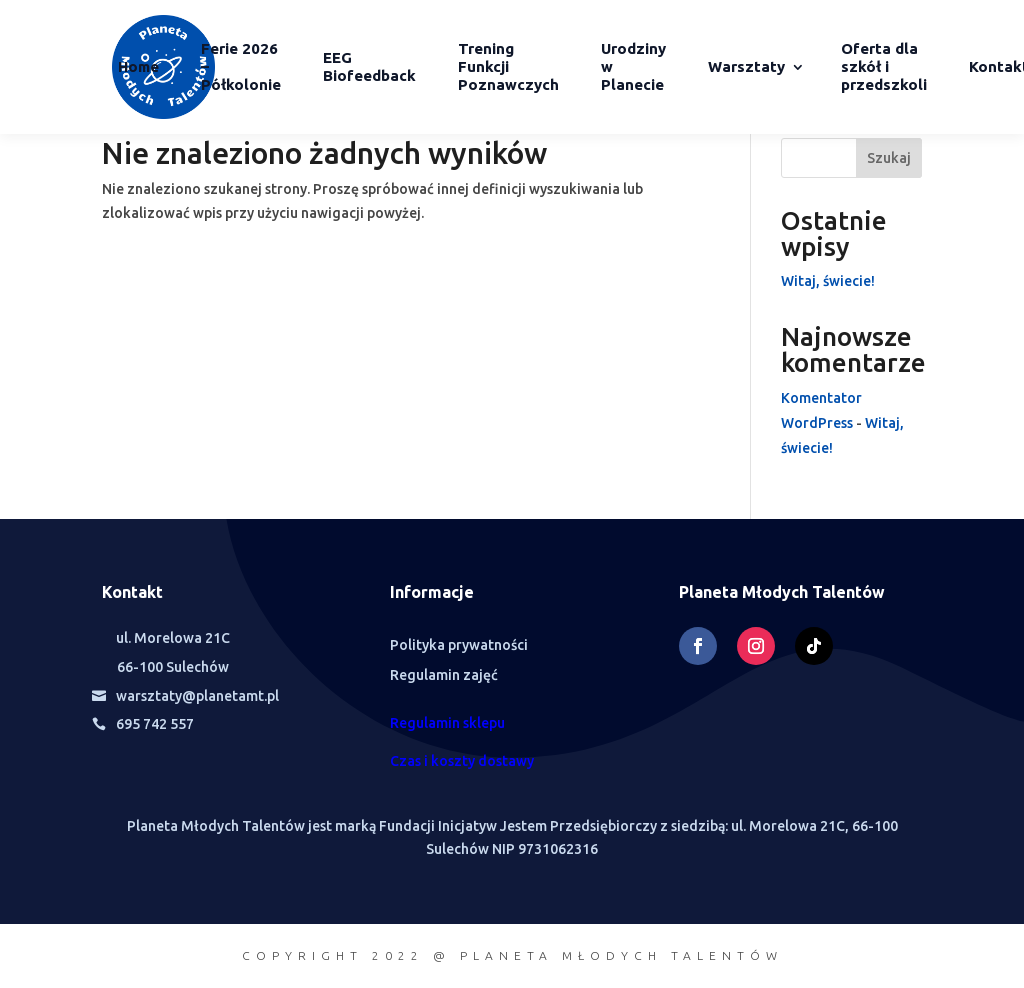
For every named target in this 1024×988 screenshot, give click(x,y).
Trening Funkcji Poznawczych (508, 66)
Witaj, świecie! (828, 281)
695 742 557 (155, 724)
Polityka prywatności (459, 645)
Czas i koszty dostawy (462, 761)
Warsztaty (746, 66)
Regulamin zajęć (444, 675)
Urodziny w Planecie (633, 66)
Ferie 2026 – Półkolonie (241, 66)
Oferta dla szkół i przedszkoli (884, 66)
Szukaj (889, 158)
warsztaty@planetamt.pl (197, 696)
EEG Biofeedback (369, 66)
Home (138, 66)
